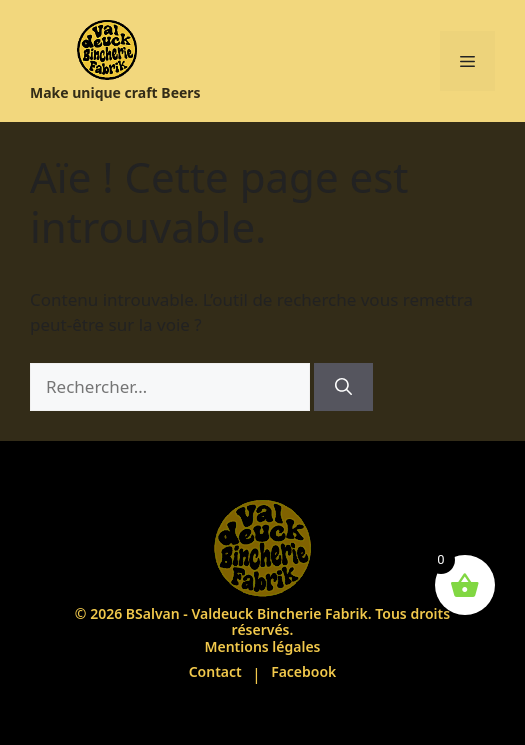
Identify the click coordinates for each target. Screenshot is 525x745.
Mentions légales (262, 646)
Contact (215, 671)
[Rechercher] (343, 387)
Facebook (303, 671)
